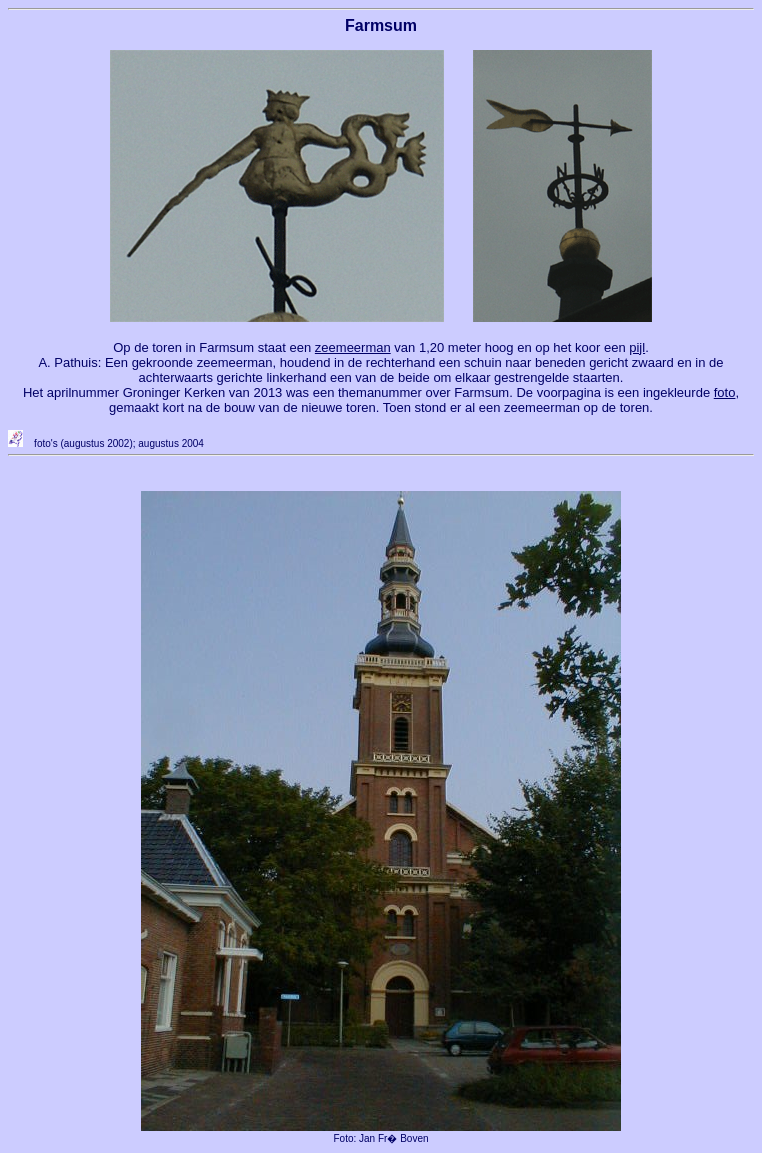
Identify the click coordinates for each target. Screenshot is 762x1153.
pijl (637, 347)
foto (725, 392)
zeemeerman (353, 347)
